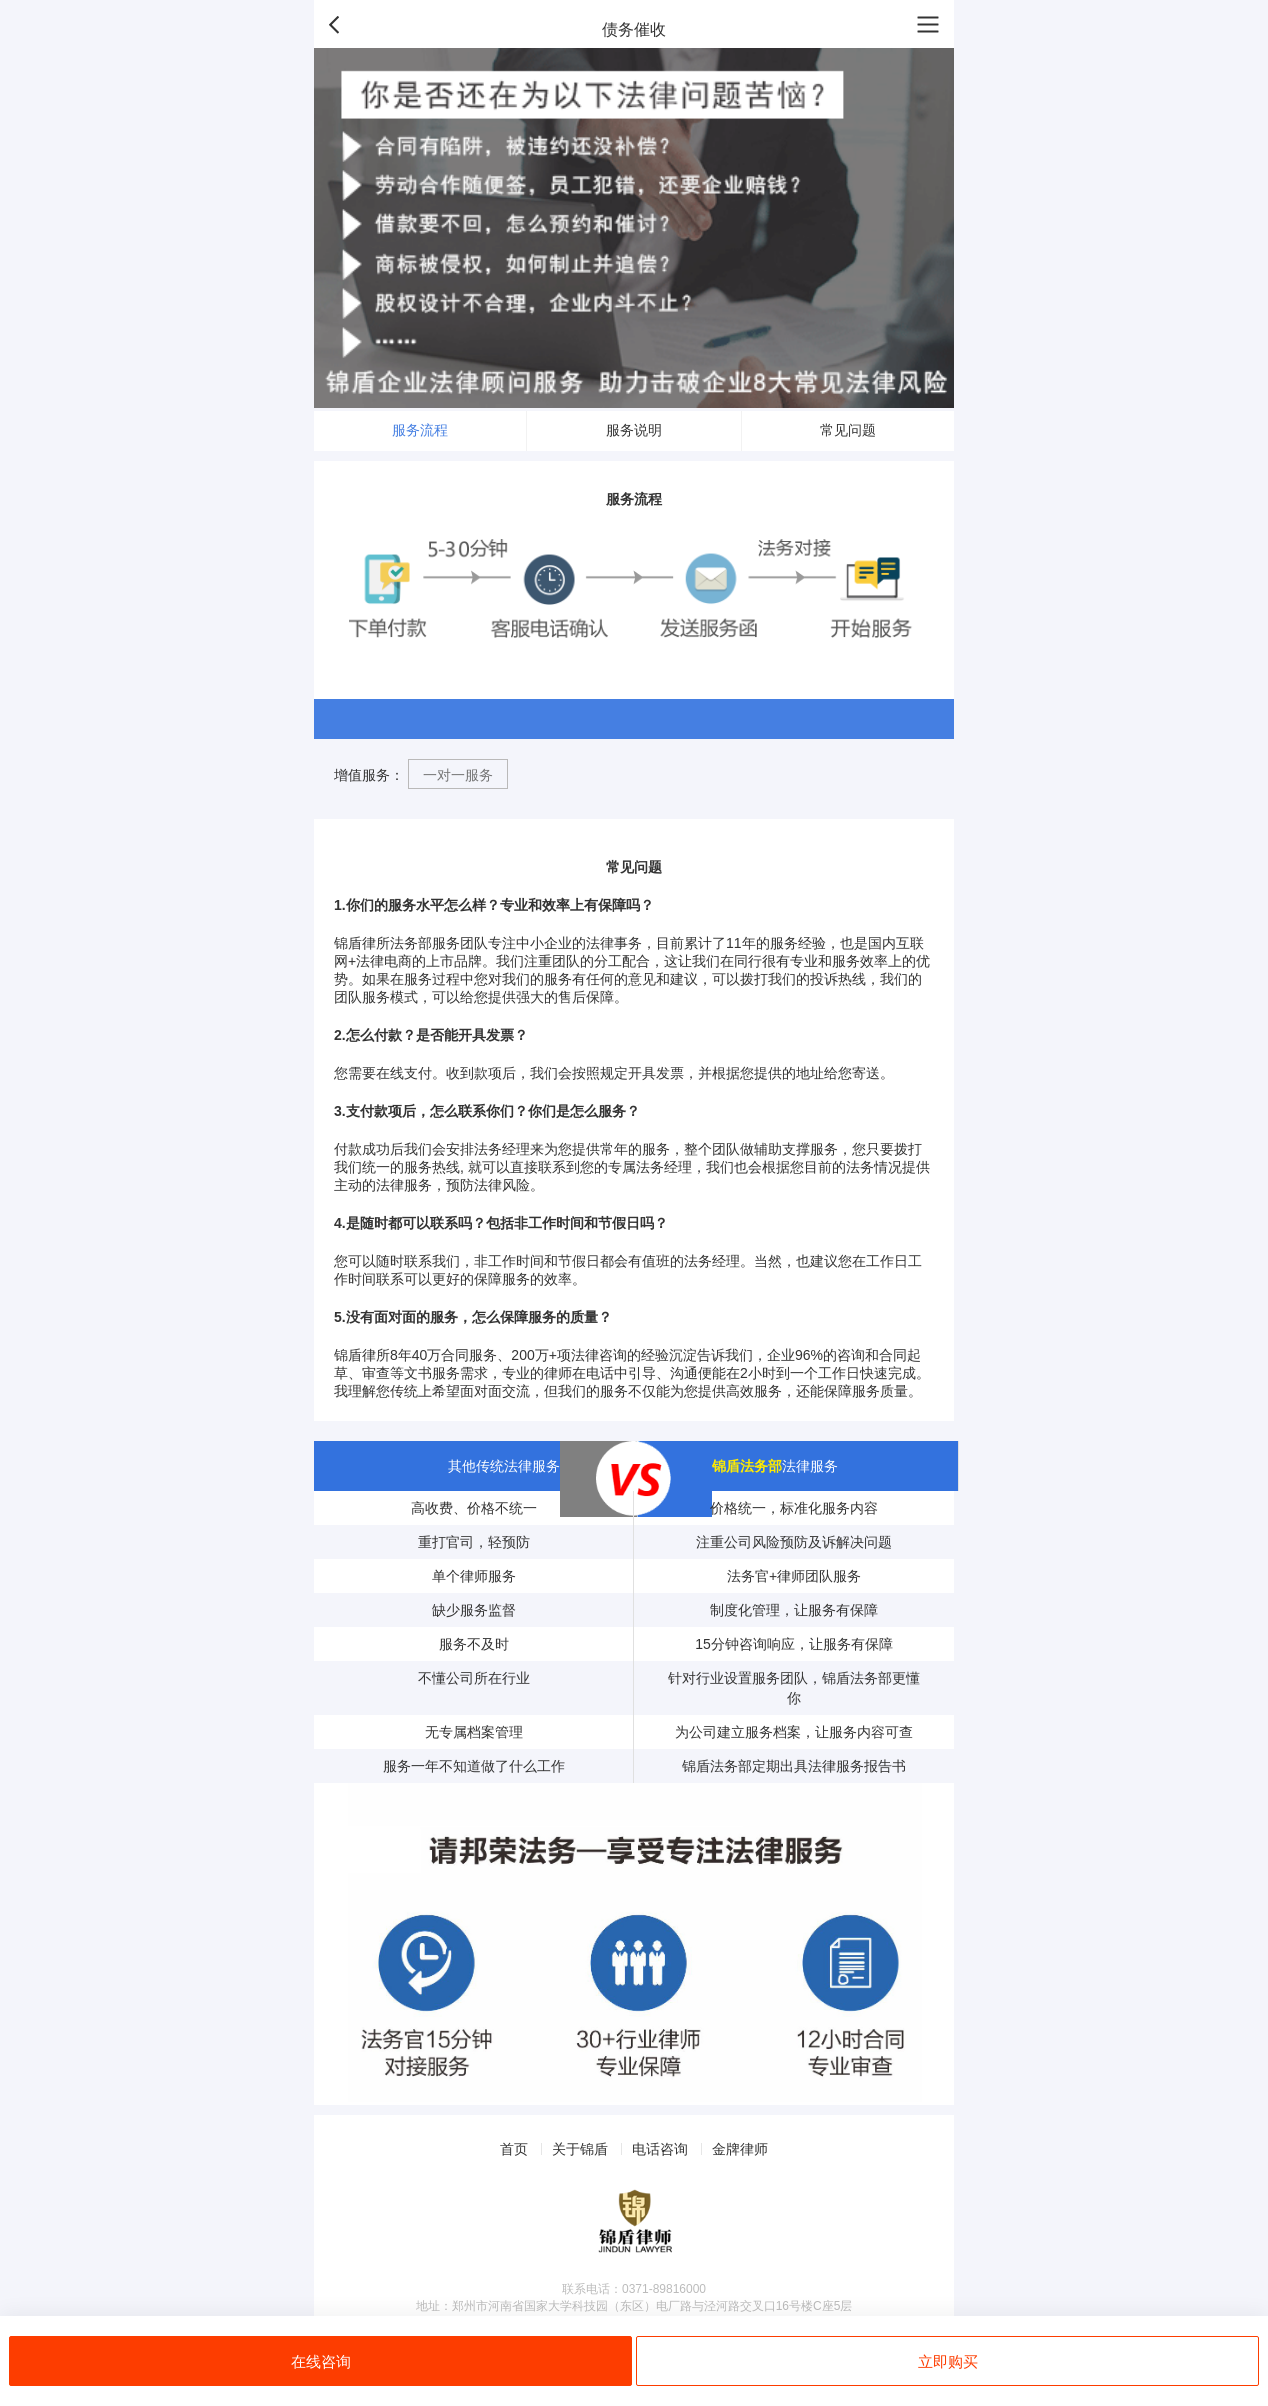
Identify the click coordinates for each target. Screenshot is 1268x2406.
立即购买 (948, 2361)
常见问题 (848, 430)
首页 (514, 2149)
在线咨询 (321, 2361)
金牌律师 (740, 2149)
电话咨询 (660, 2149)
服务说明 (634, 430)
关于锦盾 (580, 2149)
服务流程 (420, 430)
